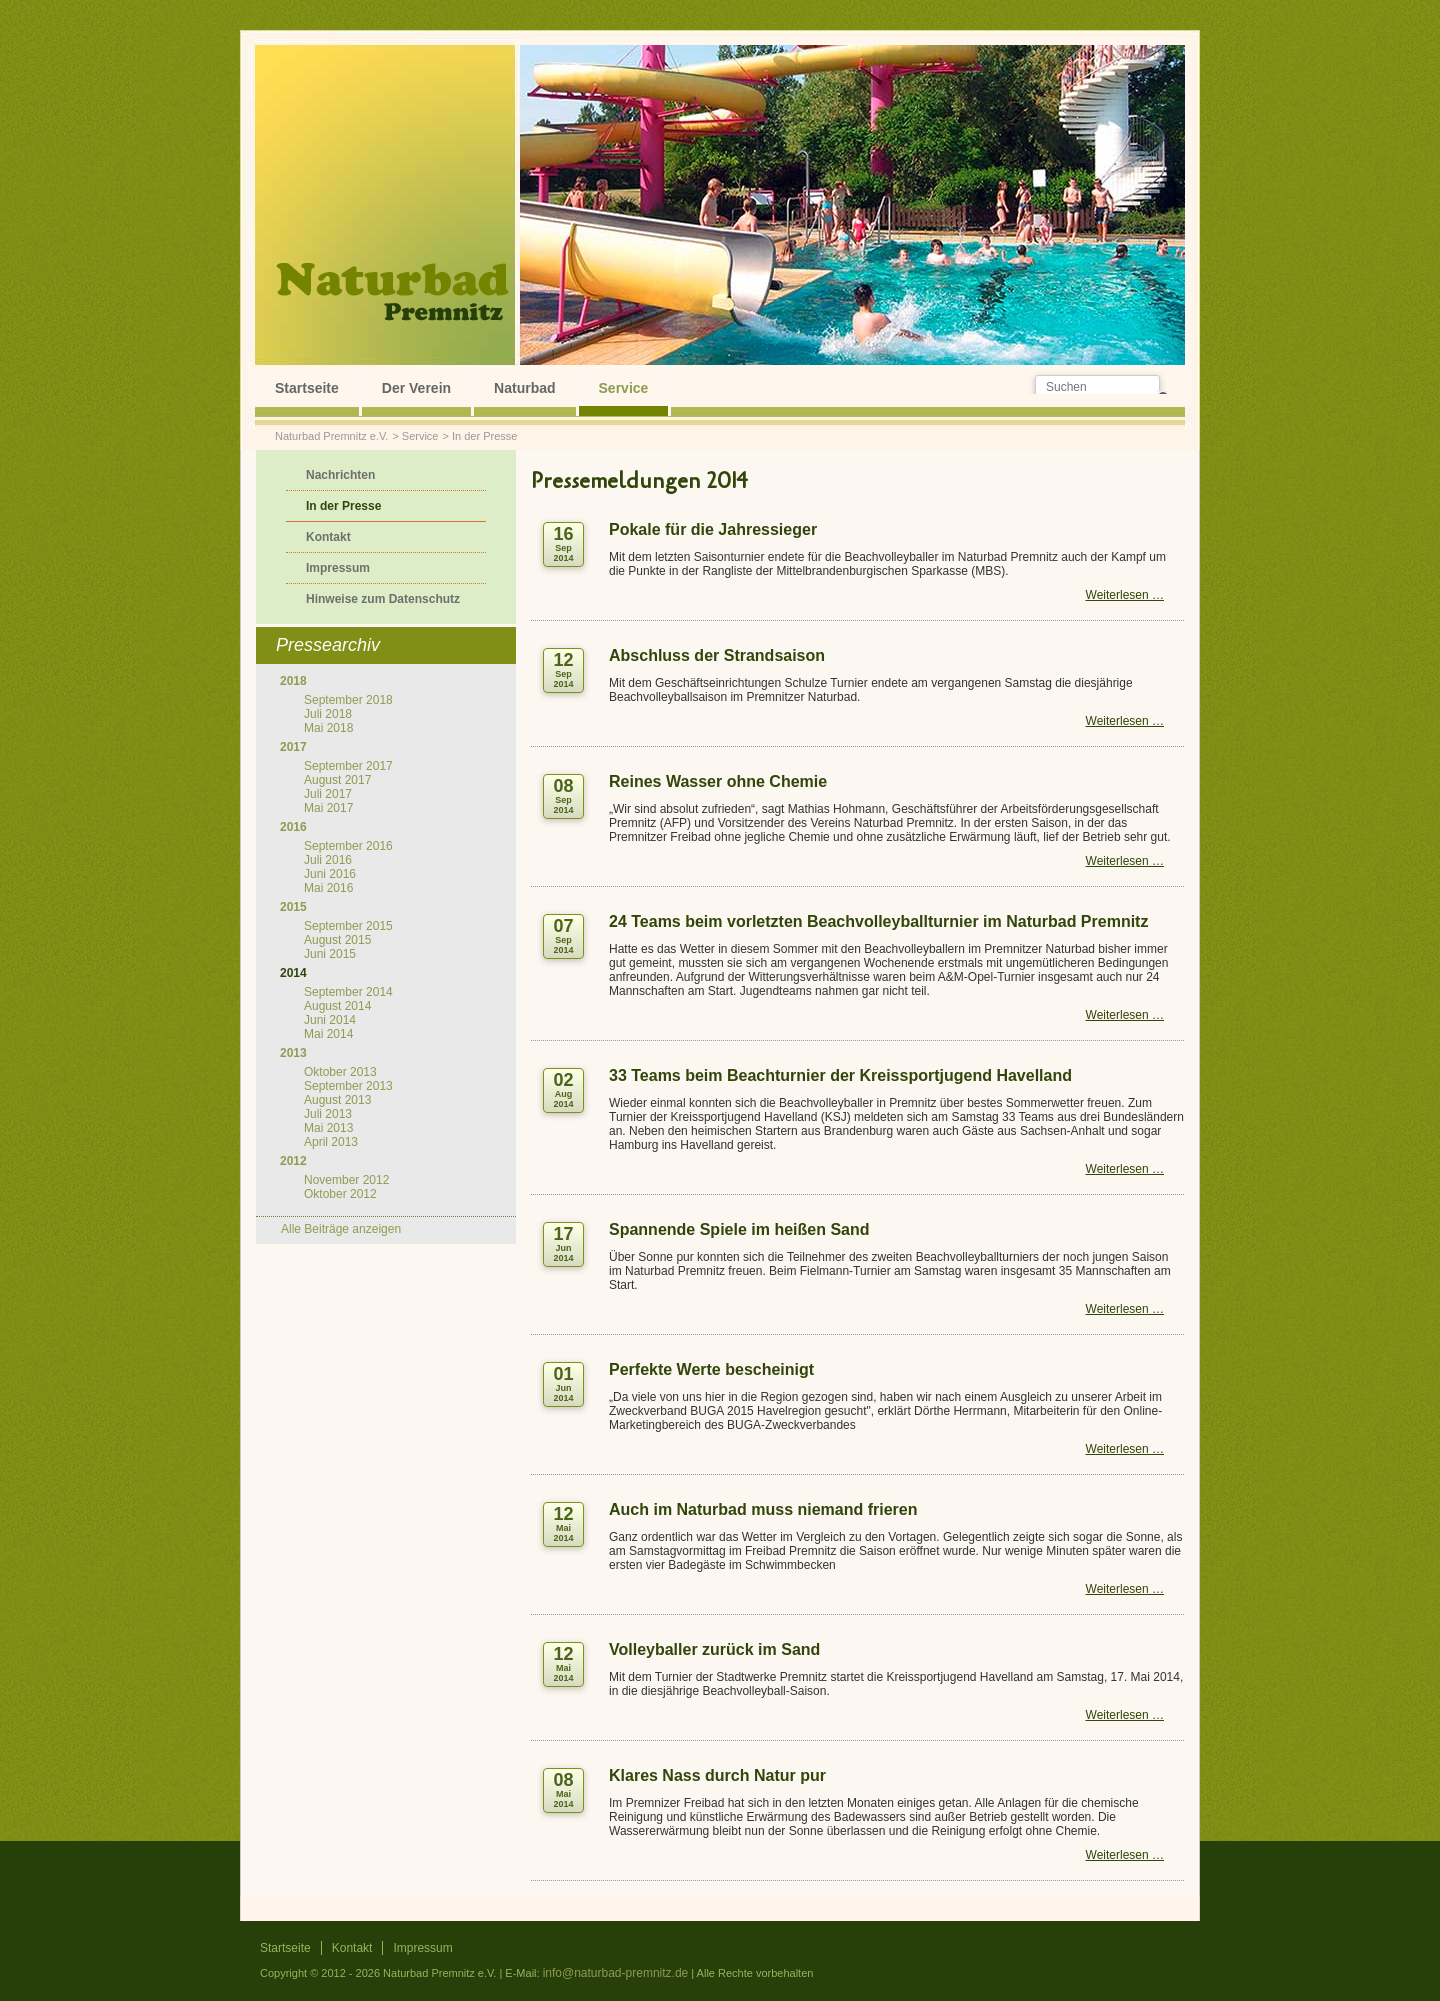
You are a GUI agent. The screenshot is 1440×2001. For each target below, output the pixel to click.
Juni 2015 (330, 954)
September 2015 (348, 926)
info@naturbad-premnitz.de (616, 1973)
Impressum (338, 568)
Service (624, 388)
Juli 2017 (328, 794)
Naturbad (524, 388)
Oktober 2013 (340, 1072)
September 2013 (348, 1086)
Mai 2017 (328, 808)
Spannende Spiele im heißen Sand (739, 1229)
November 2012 (346, 1180)
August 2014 (337, 1006)
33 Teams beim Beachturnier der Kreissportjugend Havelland (840, 1075)
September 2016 (348, 846)
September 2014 (348, 992)
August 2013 (337, 1100)
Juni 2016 (330, 874)
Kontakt (328, 537)
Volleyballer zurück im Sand (714, 1649)
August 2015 (337, 940)
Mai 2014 (328, 1034)
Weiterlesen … (1125, 595)
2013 (293, 1053)
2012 (293, 1161)
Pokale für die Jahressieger (713, 529)
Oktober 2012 (340, 1194)
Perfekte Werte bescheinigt (711, 1369)
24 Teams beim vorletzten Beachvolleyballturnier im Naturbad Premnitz (878, 921)
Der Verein (416, 388)
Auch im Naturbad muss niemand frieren (763, 1509)
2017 (293, 747)
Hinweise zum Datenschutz (383, 599)
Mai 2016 (328, 888)
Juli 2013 (328, 1114)
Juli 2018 (328, 714)
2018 (293, 681)
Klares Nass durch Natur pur (717, 1775)
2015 (293, 907)
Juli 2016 (328, 860)
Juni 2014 (330, 1020)
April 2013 (331, 1142)
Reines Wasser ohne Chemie (718, 781)
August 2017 (337, 780)
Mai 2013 (328, 1128)
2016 (293, 827)
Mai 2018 (328, 728)
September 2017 (348, 766)
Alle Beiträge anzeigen (341, 1229)
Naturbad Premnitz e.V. (331, 436)
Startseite (307, 388)
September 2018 (348, 700)
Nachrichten (340, 475)
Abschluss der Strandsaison (717, 655)
